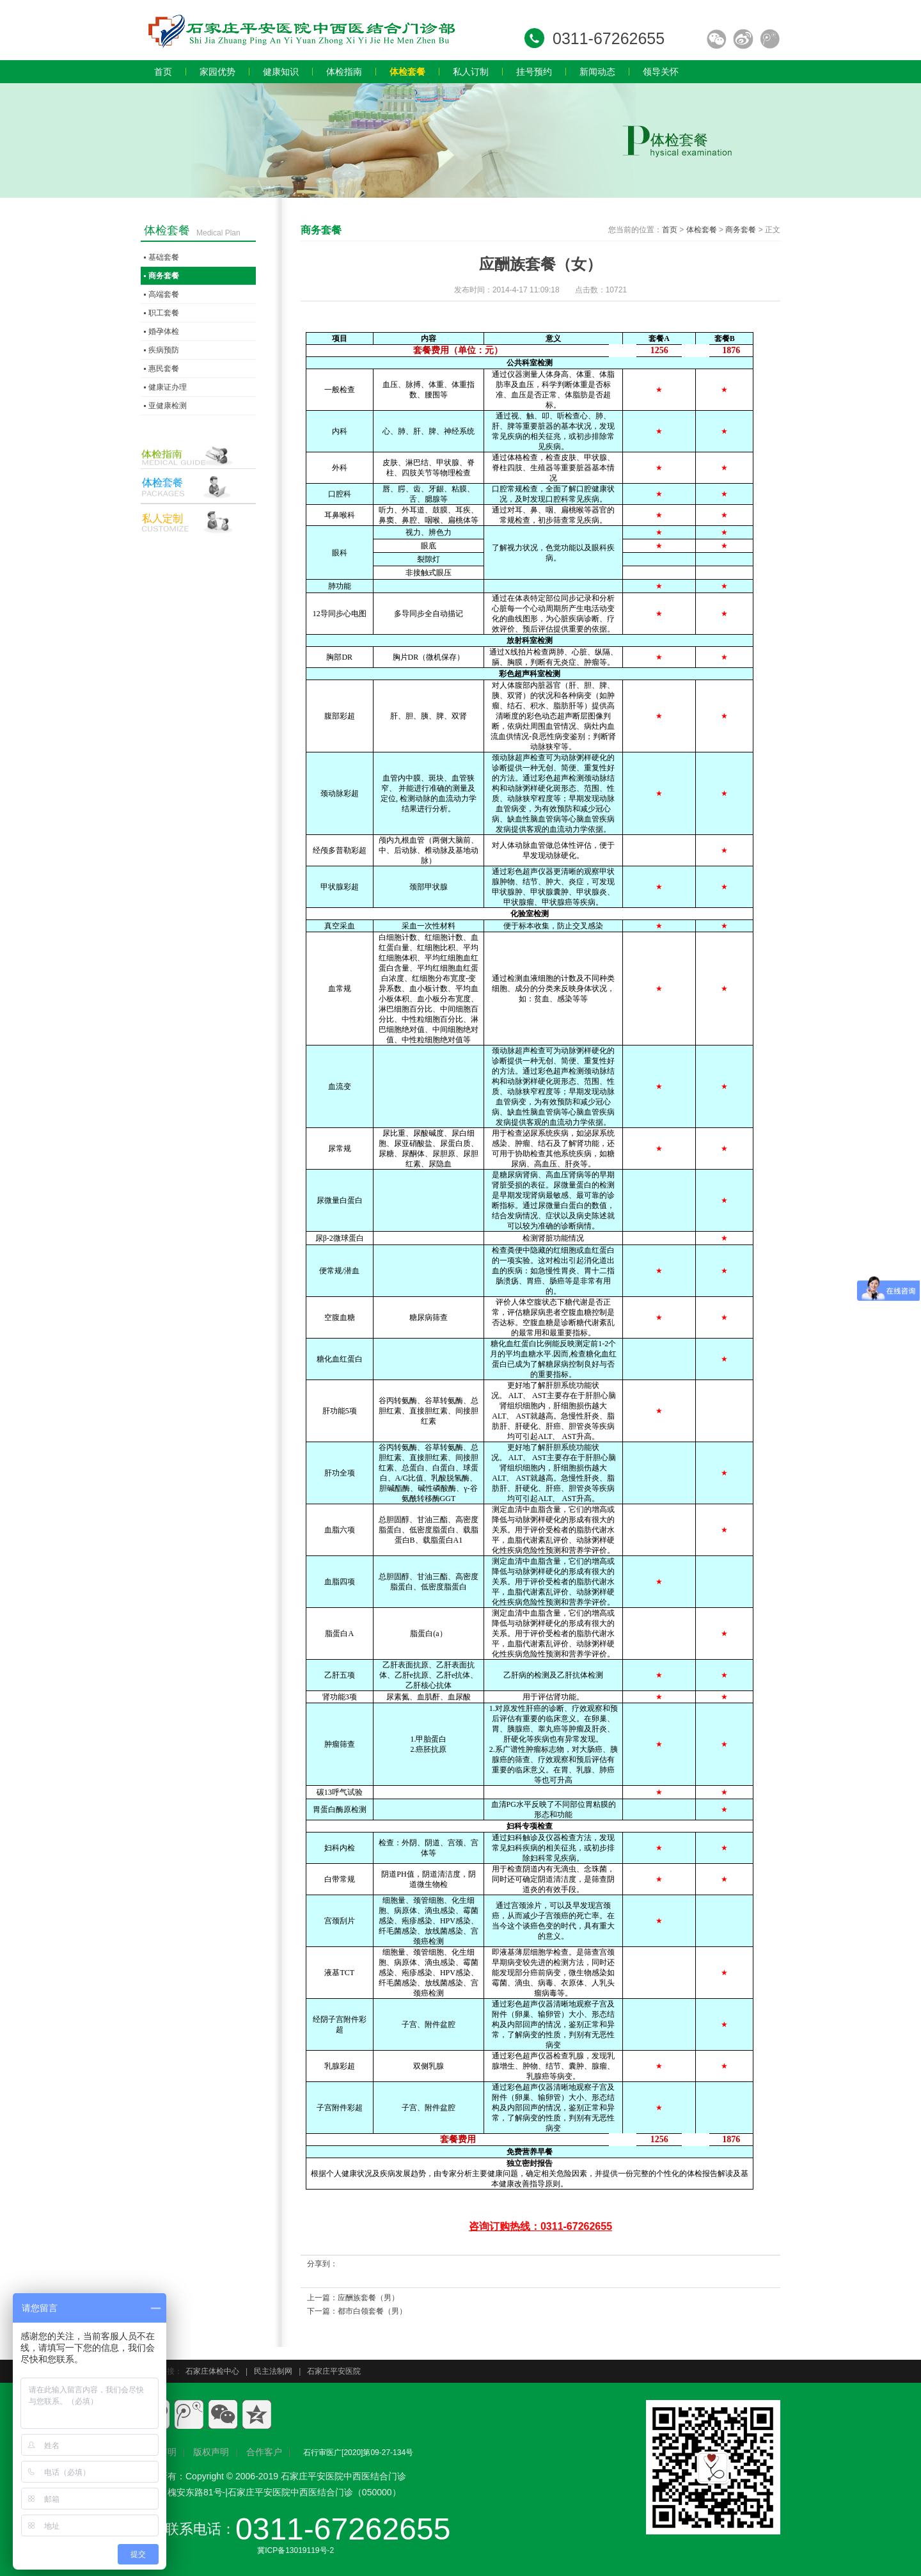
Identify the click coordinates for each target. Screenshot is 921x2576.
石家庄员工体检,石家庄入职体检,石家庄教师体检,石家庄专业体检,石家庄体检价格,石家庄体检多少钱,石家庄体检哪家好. (300, 30)
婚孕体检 (163, 331)
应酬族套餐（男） (368, 2297)
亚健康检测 (167, 405)
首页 (669, 229)
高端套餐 (163, 294)
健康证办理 (167, 387)
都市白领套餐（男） (372, 2311)
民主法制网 (273, 2371)
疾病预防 (163, 350)
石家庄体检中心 (212, 2371)
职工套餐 (163, 312)
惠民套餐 (163, 368)
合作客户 (264, 2452)
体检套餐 (701, 229)
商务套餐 (740, 229)
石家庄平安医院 (334, 2371)
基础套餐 (163, 257)
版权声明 (211, 2452)
